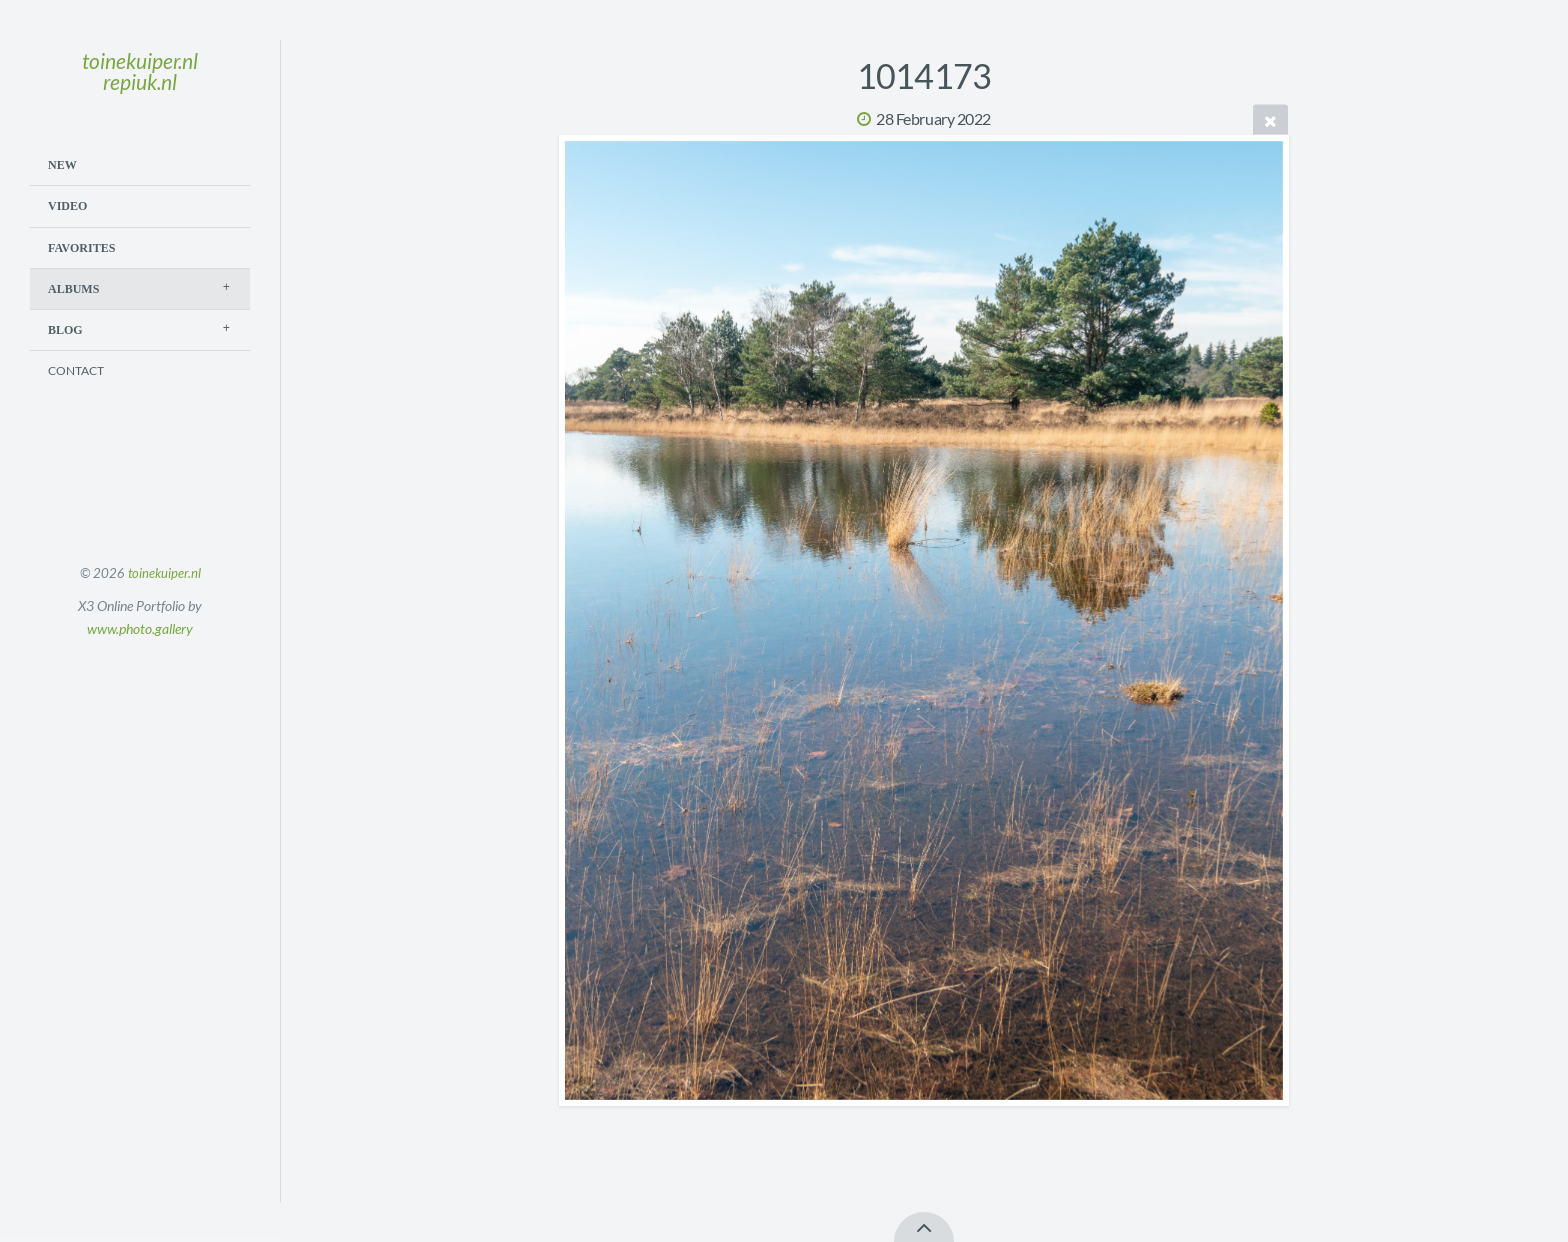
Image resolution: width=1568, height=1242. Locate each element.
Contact (76, 370)
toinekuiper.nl (164, 573)
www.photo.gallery (140, 628)
